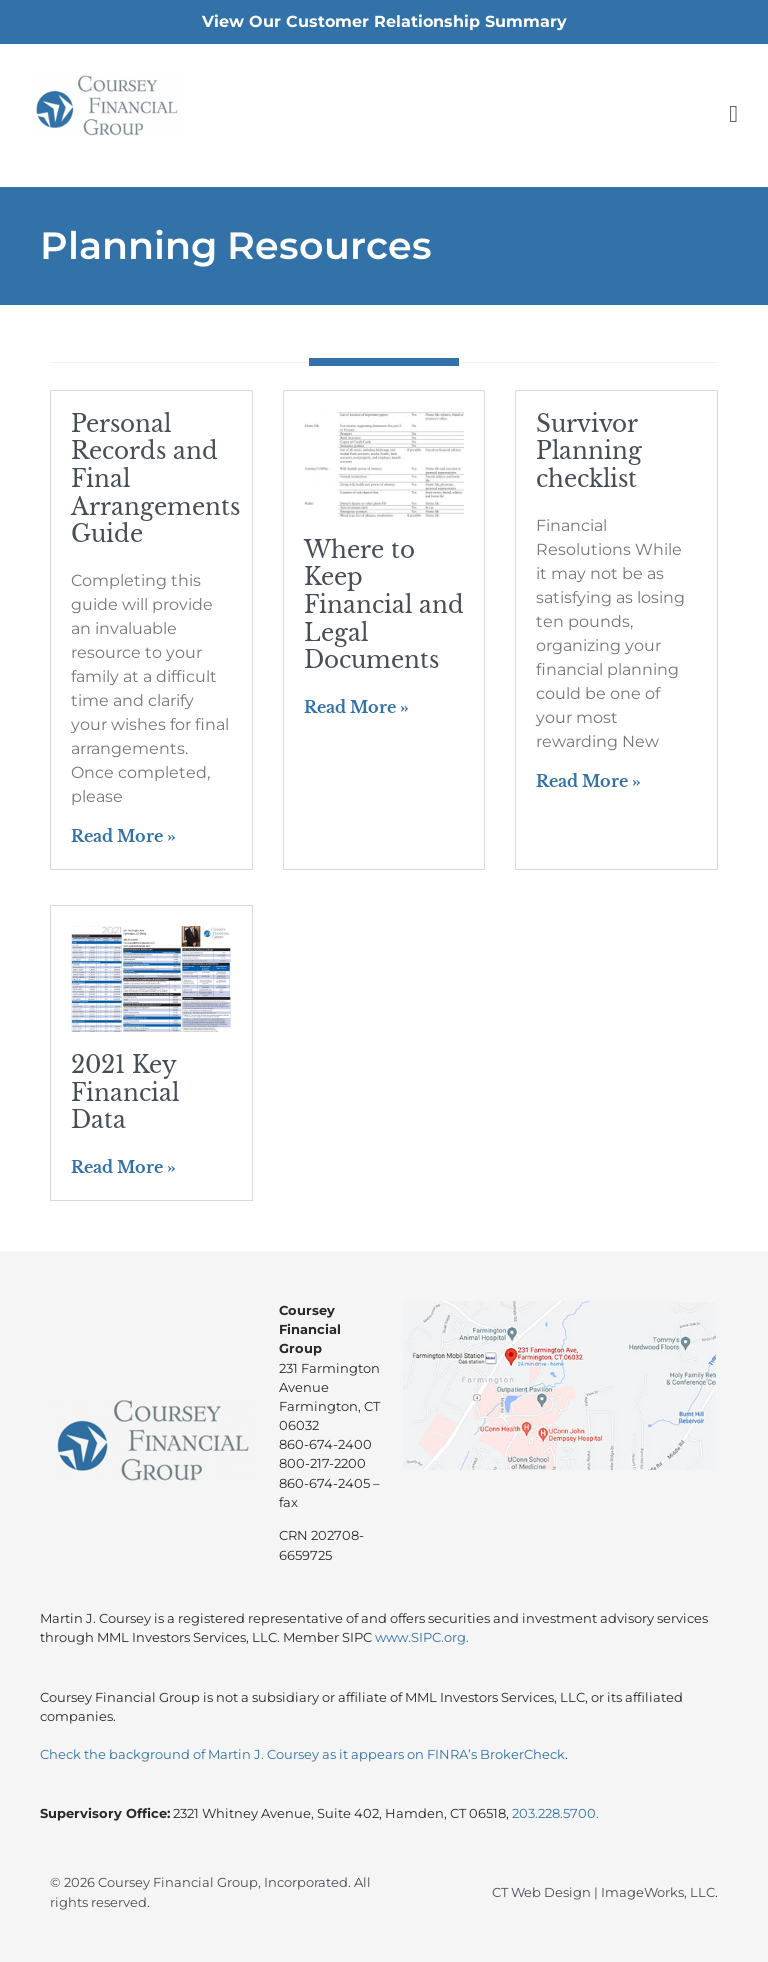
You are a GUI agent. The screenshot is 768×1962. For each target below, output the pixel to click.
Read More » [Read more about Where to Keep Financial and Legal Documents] (356, 707)
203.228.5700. (555, 1813)
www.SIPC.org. (422, 1637)
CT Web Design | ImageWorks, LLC (603, 1892)
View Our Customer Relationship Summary (384, 21)
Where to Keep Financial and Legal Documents (384, 605)
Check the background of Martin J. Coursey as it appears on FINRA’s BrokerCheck (302, 1754)
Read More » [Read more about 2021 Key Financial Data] (123, 1167)
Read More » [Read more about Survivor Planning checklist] (588, 781)
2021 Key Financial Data (125, 1092)
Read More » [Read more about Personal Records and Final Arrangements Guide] (123, 836)
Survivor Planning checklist (589, 451)
